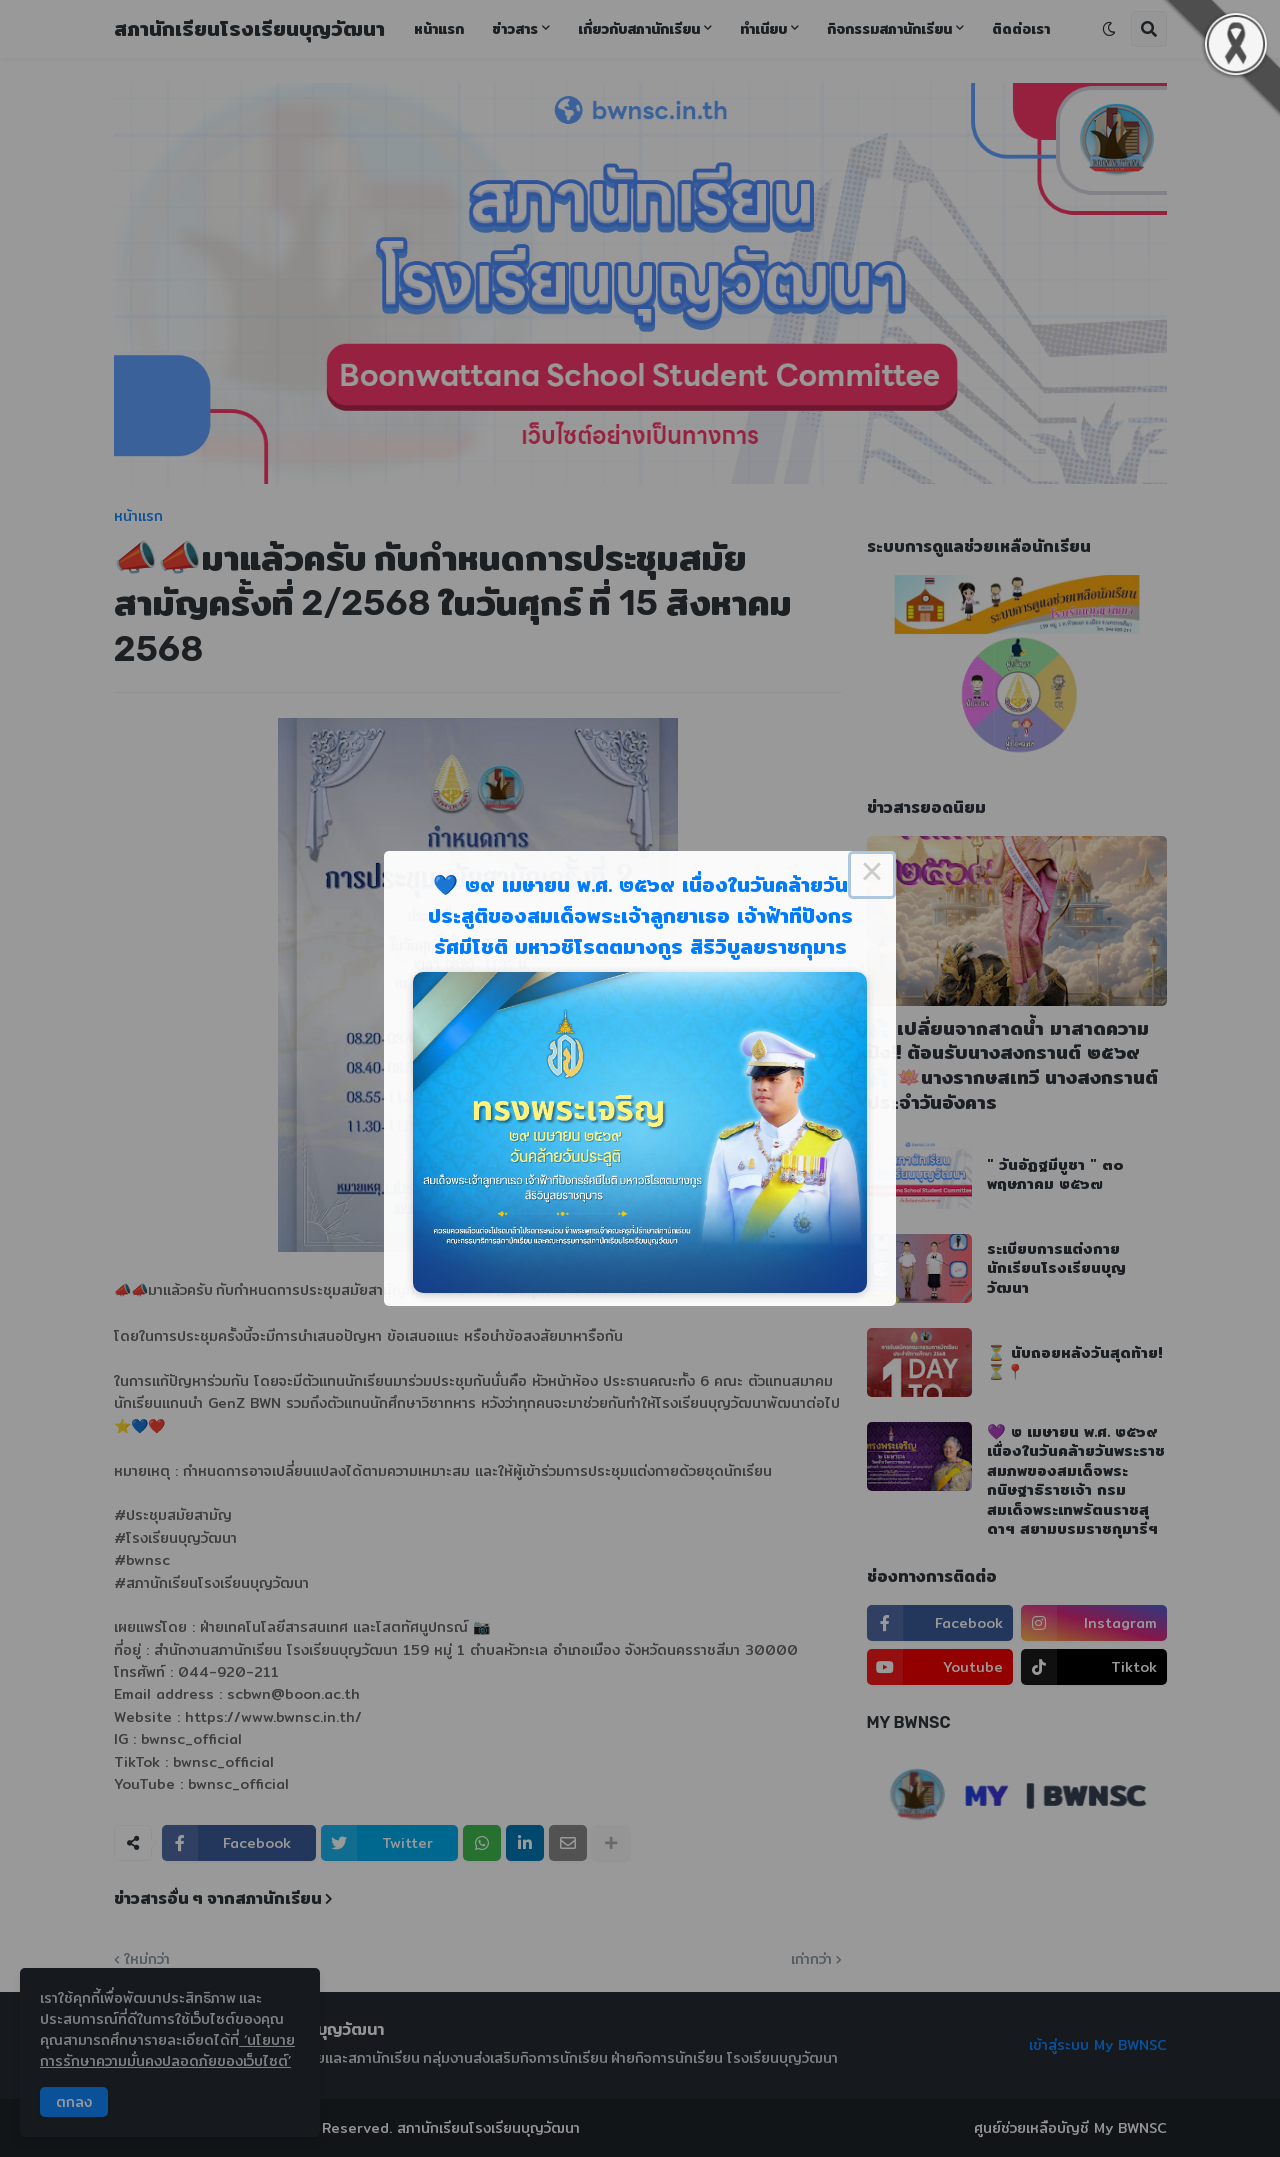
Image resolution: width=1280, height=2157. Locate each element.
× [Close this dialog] (872, 875)
